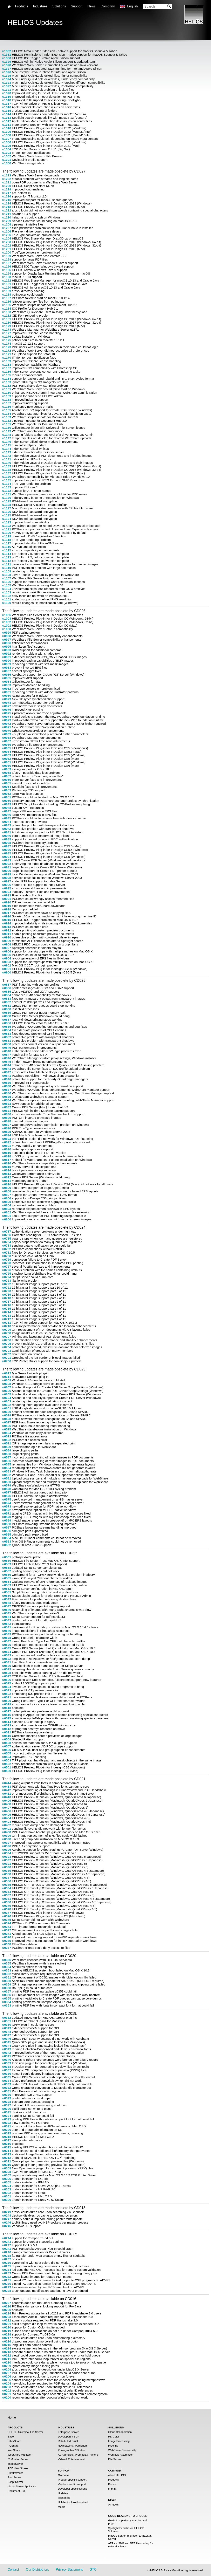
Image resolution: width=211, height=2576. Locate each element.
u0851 (6, 1040)
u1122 (6, 525)
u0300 (6, 2199)
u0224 (6, 2313)
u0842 (6, 1072)
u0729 (6, 1259)
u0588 (6, 1454)
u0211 (6, 2359)
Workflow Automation (120, 2454)
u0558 (6, 1567)
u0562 (6, 1545)
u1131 (6, 494)
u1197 (6, 263)
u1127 (6, 508)
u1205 (6, 235)
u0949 (6, 804)
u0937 (6, 846)
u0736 (6, 1235)
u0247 (6, 2219)
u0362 (6, 1974)
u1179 (6, 326)
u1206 (6, 231)
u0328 (6, 2101)
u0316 (6, 2143)
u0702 (6, 1354)
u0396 (6, 1846)
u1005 (6, 615)
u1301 (6, 159)
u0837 (6, 1089)
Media (61, 2506)
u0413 (6, 1786)
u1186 (6, 301)
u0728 (6, 1263)
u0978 (6, 702)
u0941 (6, 832)
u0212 (6, 2355)
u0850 (6, 1044)
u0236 (6, 2262)
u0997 (6, 639)
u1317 (6, 103)
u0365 (6, 1963)
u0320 (6, 2129)
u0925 (6, 888)
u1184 (6, 308)
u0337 (6, 2070)
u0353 (6, 2005)
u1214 (6, 203)
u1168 (6, 364)
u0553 (6, 1585)
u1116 (6, 546)
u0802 (6, 1212)
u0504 (6, 1757)
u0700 (6, 1361)
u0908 (6, 944)
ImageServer (15, 2463)
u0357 (6, 1991)
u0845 (6, 1061)
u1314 (6, 114)
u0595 (6, 1429)
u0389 (6, 1870)
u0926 (6, 884)
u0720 (6, 1291)
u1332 (6, 51)
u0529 (6, 1669)
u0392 (6, 1860)
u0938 (6, 842)
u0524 (6, 1686)
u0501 (6, 1767)
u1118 (6, 539)
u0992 (6, 653)
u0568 (6, 1524)
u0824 (6, 1135)
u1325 (6, 75)
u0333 (6, 2084)
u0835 (6, 1096)
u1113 (6, 557)
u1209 (6, 221)
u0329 (6, 2098)
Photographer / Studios (71, 2450)
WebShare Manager (20, 2454)
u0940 (6, 835)
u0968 (6, 737)
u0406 (6, 1811)
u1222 (6, 179)
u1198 (6, 259)
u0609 (6, 1380)
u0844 (6, 1065)
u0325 (6, 2112)
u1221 (6, 182)
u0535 (6, 1648)
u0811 (6, 1180)
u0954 (6, 786)
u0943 (6, 825)
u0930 (6, 870)
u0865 (6, 991)
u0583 (6, 1471)
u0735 (6, 1238)
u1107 (6, 578)
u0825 (6, 1131)
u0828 (6, 1121)
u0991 (6, 657)
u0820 (6, 1149)
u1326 (6, 72)
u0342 (6, 2052)
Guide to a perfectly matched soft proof (128, 2522)
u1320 (6, 93)
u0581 (6, 1478)
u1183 (6, 312)
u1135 (6, 480)
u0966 (6, 744)
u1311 (6, 124)
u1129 (6, 501)
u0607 (6, 1387)
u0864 (6, 995)
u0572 (6, 1510)
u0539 (6, 1634)
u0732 (6, 1249)
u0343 (6, 2049)
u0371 (6, 1933)
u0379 (6, 1905)
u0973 (6, 720)
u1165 (6, 375)
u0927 (6, 881)
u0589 (6, 1450)
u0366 (6, 1960)
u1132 (6, 490)
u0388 (6, 1874)
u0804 (6, 1205)
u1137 (6, 473)
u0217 (6, 2338)
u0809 (6, 1187)
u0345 (6, 2042)
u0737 (6, 1231)
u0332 (6, 2087)
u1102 (6, 596)
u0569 (6, 1520)
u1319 (6, 96)
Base (11, 2436)
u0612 (6, 1373)
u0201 (6, 2394)
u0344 (6, 2045)
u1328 (6, 65)
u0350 (6, 2024)
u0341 (6, 2056)
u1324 (6, 79)
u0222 (6, 2320)
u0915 (6, 920)
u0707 (6, 1336)
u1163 (6, 382)
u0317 (6, 2140)
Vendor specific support (72, 2484)
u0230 (6, 2283)
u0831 (6, 1110)
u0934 (6, 856)
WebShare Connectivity (122, 2450)
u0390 (6, 1867)
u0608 (6, 1383)
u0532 (6, 1658)
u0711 (6, 1322)
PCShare (13, 2445)
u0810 (6, 1184)
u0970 (6, 730)
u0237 (6, 2259)
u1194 (6, 273)
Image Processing (119, 2441)
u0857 (6, 1019)
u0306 (6, 2178)
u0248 (6, 2215)
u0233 (6, 2273)
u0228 (6, 2290)
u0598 (6, 1419)
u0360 (6, 1981)
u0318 (6, 2136)
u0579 (6, 1485)
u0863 (6, 998)
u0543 (6, 1620)
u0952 (6, 793)
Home (12, 2417)
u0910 (6, 937)
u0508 (6, 1743)
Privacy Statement (69, 2569)
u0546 (6, 1609)
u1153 (6, 417)
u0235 (6, 2266)
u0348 (6, 2031)
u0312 (6, 2157)
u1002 (6, 622)
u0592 (6, 1440)
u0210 (6, 2362)
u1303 (6, 152)
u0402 (6, 1825)
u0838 (6, 1086)
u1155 (6, 410)
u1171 (6, 354)
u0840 (6, 1079)
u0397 (6, 1842)
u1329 (6, 61)
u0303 (6, 2189)
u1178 (6, 329)
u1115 (6, 550)
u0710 (6, 1326)
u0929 (6, 874)
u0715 (6, 1308)
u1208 (6, 224)
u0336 (6, 2073)
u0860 (6, 1009)
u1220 (6, 186)
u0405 (6, 1814)
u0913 (6, 927)
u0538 (6, 1637)
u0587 (6, 1457)
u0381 (6, 1898)
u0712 (6, 1319)
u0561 (6, 1557)
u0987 (6, 671)
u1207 (6, 228)
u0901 (6, 969)
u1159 (6, 396)
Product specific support (72, 2479)
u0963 (6, 755)
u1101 (6, 599)
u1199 (6, 256)
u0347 (6, 2035)
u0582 (6, 1475)
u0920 (6, 902)
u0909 (6, 941)
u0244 (6, 2238)
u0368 (6, 1944)
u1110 (6, 567)
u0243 (6, 2241)
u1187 (6, 298)
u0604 (6, 1398)
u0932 (6, 863)
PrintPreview (15, 2472)
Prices (112, 2484)
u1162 (6, 385)
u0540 (6, 1630)
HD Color (113, 2436)
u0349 (6, 2028)
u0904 (6, 958)
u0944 (6, 821)
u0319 (6, 2133)
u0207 (6, 2373)
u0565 (6, 1534)
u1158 (6, 399)
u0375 (6, 1919)
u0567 (6, 1527)
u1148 (6, 434)
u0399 (6, 1835)
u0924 (6, 891)
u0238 (6, 2255)
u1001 (6, 625)
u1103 (6, 592)
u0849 (6, 1047)
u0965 (6, 748)
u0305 (6, 2182)
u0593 (6, 1436)
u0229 (6, 2287)
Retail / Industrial (68, 2441)
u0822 (6, 1142)
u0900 (6, 972)
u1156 (6, 406)
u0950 (6, 800)
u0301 (6, 2196)
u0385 (6, 1884)
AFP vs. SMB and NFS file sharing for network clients (130, 2545)
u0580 (6, 1482)
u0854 (6, 1030)
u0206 (6, 2376)
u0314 (6, 2150)
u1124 (6, 518)
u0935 (6, 853)
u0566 (6, 1531)
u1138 (6, 469)
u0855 (6, 1026)
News (91, 6)
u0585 (6, 1464)
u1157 (6, 403)
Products (113, 2479)
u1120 (6, 532)
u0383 (6, 1891)
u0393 (6, 1856)
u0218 (6, 2334)
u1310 (6, 128)
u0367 (6, 1947)
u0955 (6, 783)
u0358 (6, 1988)
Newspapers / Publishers (73, 2445)
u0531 (6, 1662)
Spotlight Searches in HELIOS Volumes (126, 2530)
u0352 (6, 2017)
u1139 (6, 466)
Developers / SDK (68, 2436)
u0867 (6, 984)
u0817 (6, 1159)
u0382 (6, 1895)
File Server (114, 2459)
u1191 (6, 284)
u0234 (6, 2269)
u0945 (6, 818)
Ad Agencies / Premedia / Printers (78, 2454)
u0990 (6, 660)
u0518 (6, 1708)
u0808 (6, 1191)
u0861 (6, 1005)
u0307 (6, 2175)
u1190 (6, 287)
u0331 (6, 2091)
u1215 (6, 200)
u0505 (6, 1753)
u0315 (6, 2147)
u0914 (6, 923)
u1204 (6, 238)
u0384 (6, 1888)
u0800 (6, 1219)
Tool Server (14, 2477)
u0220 (6, 2327)
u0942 (6, 828)
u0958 (6, 772)
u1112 (6, 560)
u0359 (6, 1984)
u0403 (6, 1821)
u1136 (6, 476)
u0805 (6, 1201)
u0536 (6, 1644)
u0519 (6, 1704)
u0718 (6, 1298)
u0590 (6, 1447)
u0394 (6, 1853)
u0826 (6, 1128)
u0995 (6, 646)
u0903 (6, 962)
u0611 (6, 1376)
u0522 (6, 1693)
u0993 (6, 650)
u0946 (6, 814)
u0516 (6, 1715)
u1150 (6, 427)
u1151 (6, 424)
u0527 (6, 1676)
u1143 (6, 452)
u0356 (6, 1995)
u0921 (6, 899)
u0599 (6, 1415)
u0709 (6, 1329)
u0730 (6, 1256)
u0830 (6, 1114)
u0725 (6, 1273)
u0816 (6, 1163)
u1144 (6, 448)
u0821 (6, 1145)
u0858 (6, 1016)
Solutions (59, 6)
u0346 (6, 2038)
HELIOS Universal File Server (25, 2432)
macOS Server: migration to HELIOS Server (130, 2537)
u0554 (6, 1581)
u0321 (6, 2126)
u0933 (6, 860)
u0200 (6, 2397)
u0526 (6, 1679)
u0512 (6, 1729)
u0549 (6, 1599)
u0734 (6, 1242)
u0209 (6, 2366)
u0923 (6, 895)
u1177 (6, 333)
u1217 (6, 193)
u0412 (6, 1790)
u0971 (6, 727)
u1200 (6, 252)
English (132, 6)
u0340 (6, 2059)
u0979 (6, 699)
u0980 (6, 695)
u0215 (6, 2345)
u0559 (6, 1564)
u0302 (6, 2192)
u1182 (6, 315)
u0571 (6, 1513)
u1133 (6, 487)
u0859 (6, 1012)
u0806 (6, 1198)
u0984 (6, 681)
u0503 (6, 1760)
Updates (63, 2493)
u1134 (6, 483)
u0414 (6, 1783)
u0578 (6, 1489)
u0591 (6, 1443)
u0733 (6, 1245)
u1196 (6, 266)
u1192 (6, 280)
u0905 (6, 955)
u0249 (6, 2212)
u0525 (6, 1683)
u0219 (6, 2331)
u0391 (6, 1863)
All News (113, 2504)
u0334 (6, 2080)
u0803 (6, 1209)
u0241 (6, 2248)
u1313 (6, 117)
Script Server (15, 2481)
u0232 (6, 2276)
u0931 (6, 867)
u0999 (6, 632)
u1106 (6, 582)
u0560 (6, 1560)
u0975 (6, 713)
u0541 (6, 1627)
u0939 (6, 839)
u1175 (6, 340)
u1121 (6, 529)
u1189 (6, 291)
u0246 (6, 2222)
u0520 (6, 1700)
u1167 (6, 368)
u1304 (6, 149)
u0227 (6, 2303)
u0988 (6, 667)
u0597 (6, 1422)
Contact (13, 2569)
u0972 (6, 723)
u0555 (6, 1578)
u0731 (6, 1252)
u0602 (6, 1405)
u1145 (6, 445)
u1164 (6, 378)
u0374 (6, 1923)
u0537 (6, 1641)
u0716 (6, 1305)
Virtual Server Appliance (22, 2486)
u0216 (6, 2341)
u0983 (6, 685)
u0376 (6, 1916)
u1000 (6, 629)
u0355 (6, 1998)
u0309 (6, 2168)
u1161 (6, 389)
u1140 (6, 462)
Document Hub (17, 2491)
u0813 (6, 1173)
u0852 (6, 1037)
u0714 (6, 1312)
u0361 (6, 1977)
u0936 (6, 849)
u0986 (6, 674)
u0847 (6, 1054)
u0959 (6, 769)
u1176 (6, 336)
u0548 (6, 1602)
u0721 (6, 1287)
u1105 (6, 585)
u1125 (6, 515)
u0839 (6, 1082)
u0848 (6, 1051)
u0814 (6, 1170)
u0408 (6, 1804)
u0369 (6, 1940)
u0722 (6, 1284)
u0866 (6, 988)
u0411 (6, 1793)
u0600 (6, 1412)
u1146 (6, 441)
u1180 (6, 322)
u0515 (6, 1718)
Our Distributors (37, 2569)
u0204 (6, 2383)
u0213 (6, 2352)
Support (76, 6)
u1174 (6, 343)
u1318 (6, 100)
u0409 (6, 1800)
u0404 (6, 1818)
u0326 (6, 2108)
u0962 (6, 758)
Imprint (112, 2488)
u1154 (6, 413)
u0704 (6, 1347)
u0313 (6, 2154)
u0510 (6, 1736)
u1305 (6, 145)
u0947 (6, 811)
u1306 (6, 142)
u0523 (6, 1690)
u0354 (6, 2002)
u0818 (6, 1156)
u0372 (6, 1930)
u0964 (6, 751)
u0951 (6, 797)
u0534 (6, 1651)
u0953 (6, 790)
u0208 (6, 2369)
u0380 (6, 1902)
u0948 (6, 807)
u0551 (6, 1592)
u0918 (6, 909)
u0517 (6, 1711)
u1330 (6, 58)
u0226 (6, 2306)
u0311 (6, 2161)
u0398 (6, 1839)
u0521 (6, 1697)
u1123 (6, 522)
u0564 (6, 1538)
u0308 (6, 2171)
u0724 (6, 1277)
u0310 (6, 2164)
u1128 (6, 504)
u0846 (6, 1058)
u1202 (6, 245)
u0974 (6, 716)
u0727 (6, 1266)
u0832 (6, 1107)
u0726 (6, 1270)
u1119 (6, 536)
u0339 (6, 2063)
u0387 (6, 1877)
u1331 (6, 54)
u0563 (6, 1541)
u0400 (6, 1832)
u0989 (6, 664)
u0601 (6, 1408)
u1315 (6, 110)
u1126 (6, 511)
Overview (63, 2475)
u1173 (6, 347)
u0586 (6, 1461)
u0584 (6, 1468)
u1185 (6, 305)
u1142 (6, 455)
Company (108, 6)
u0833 (6, 1103)
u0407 (6, 1807)
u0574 (6, 1503)
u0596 (6, 1426)
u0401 (6, 1828)
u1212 (6, 210)
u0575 (6, 1499)
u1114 (6, 553)
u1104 (6, 589)
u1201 (6, 249)
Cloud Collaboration (120, 2432)
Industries (40, 6)
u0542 (6, 1623)
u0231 (6, 2280)
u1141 (6, 459)
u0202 (6, 2390)
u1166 (6, 371)
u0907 (6, 948)
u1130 (6, 497)
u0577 (6, 1492)
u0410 (6, 1797)
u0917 (6, 913)
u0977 (6, 706)
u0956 (6, 779)
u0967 (6, 741)
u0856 (6, 1023)
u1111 (6, 564)
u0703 (6, 1350)
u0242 (6, 2245)
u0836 (6, 1093)
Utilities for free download (73, 2502)
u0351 (6, 2021)
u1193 (6, 277)
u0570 (6, 1517)
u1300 (6, 163)
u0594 (6, 1433)
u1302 (6, 156)
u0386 (6, 1881)
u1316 (6, 107)
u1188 (6, 294)
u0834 (6, 1100)
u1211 (6, 214)
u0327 (6, 2105)
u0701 (6, 1357)
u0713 (6, 1315)
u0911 (6, 934)
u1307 (6, 138)
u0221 (6, 2324)
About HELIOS (117, 2475)
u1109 (6, 571)
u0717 (6, 1301)
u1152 (6, 420)
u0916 (6, 916)
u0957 (6, 776)
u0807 (6, 1194)
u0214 (6, 2348)
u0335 (6, 2077)
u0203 (6, 2387)
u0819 (6, 1152)
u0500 (6, 1771)
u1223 (6, 175)
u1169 (6, 361)
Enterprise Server (68, 2432)
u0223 (6, 2317)
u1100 (6, 603)
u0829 (6, 1117)
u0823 (6, 1138)
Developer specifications (72, 2488)
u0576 (6, 1496)
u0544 (6, 1616)
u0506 (6, 1750)
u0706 (6, 1340)
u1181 (6, 319)
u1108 (6, 574)
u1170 (6, 357)
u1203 (6, 242)
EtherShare (14, 2441)
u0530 (6, 1665)
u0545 (6, 1613)
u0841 (6, 1075)
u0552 (6, 1588)
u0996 (6, 643)
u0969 (6, 734)
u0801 (6, 1216)
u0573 (6, 1506)
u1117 (6, 543)
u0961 (6, 762)
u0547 (6, 1606)
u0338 (6, 2066)
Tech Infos (64, 2497)
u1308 (6, 135)
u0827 (6, 1124)
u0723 (6, 1280)
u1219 (6, 189)
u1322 (6, 86)
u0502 (6, 1764)
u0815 (6, 1166)
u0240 (6, 2252)
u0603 (6, 1401)
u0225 (6, 2310)
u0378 (6, 1909)
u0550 (6, 1595)
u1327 (6, 68)
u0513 (6, 1725)
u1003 (6, 618)
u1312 (6, 121)
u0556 (6, 1574)
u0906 (6, 951)
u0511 (6, 1732)
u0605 (6, 1394)
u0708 (6, 1333)
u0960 (6, 765)
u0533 (6, 1655)
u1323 (6, 82)
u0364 (6, 1967)
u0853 (6, 1033)
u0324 (6, 2115)
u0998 (6, 636)
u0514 (6, 1722)
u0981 (6, 692)
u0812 (6, 1177)
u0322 (6, 2122)
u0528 (6, 1672)
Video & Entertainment (71, 2459)
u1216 (6, 196)
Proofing (113, 2445)
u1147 (6, 438)
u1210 (6, 217)
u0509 (6, 1739)
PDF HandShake (18, 2468)
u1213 (6, 207)
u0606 (6, 1390)
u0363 (6, 1970)
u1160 (6, 392)
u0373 (6, 1926)
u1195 (6, 270)
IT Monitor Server (18, 2459)
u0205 (6, 2380)
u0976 (6, 709)
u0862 (6, 1002)
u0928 (6, 877)
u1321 (6, 89)
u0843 (6, 1068)
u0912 (6, 930)
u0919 (6, 906)
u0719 (6, 1294)
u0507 (6, 1746)
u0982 (6, 688)
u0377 (6, 1912)
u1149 (6, 431)
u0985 (6, 678)
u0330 (6, 2094)
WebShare (14, 2450)
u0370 (6, 1937)
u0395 (6, 1849)
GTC (92, 2569)
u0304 (6, 2185)
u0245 (6, 2226)
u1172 (6, 350)
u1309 (6, 131)
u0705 (6, 1343)
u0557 (6, 1571)
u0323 (6, 2119)
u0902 (6, 965)
